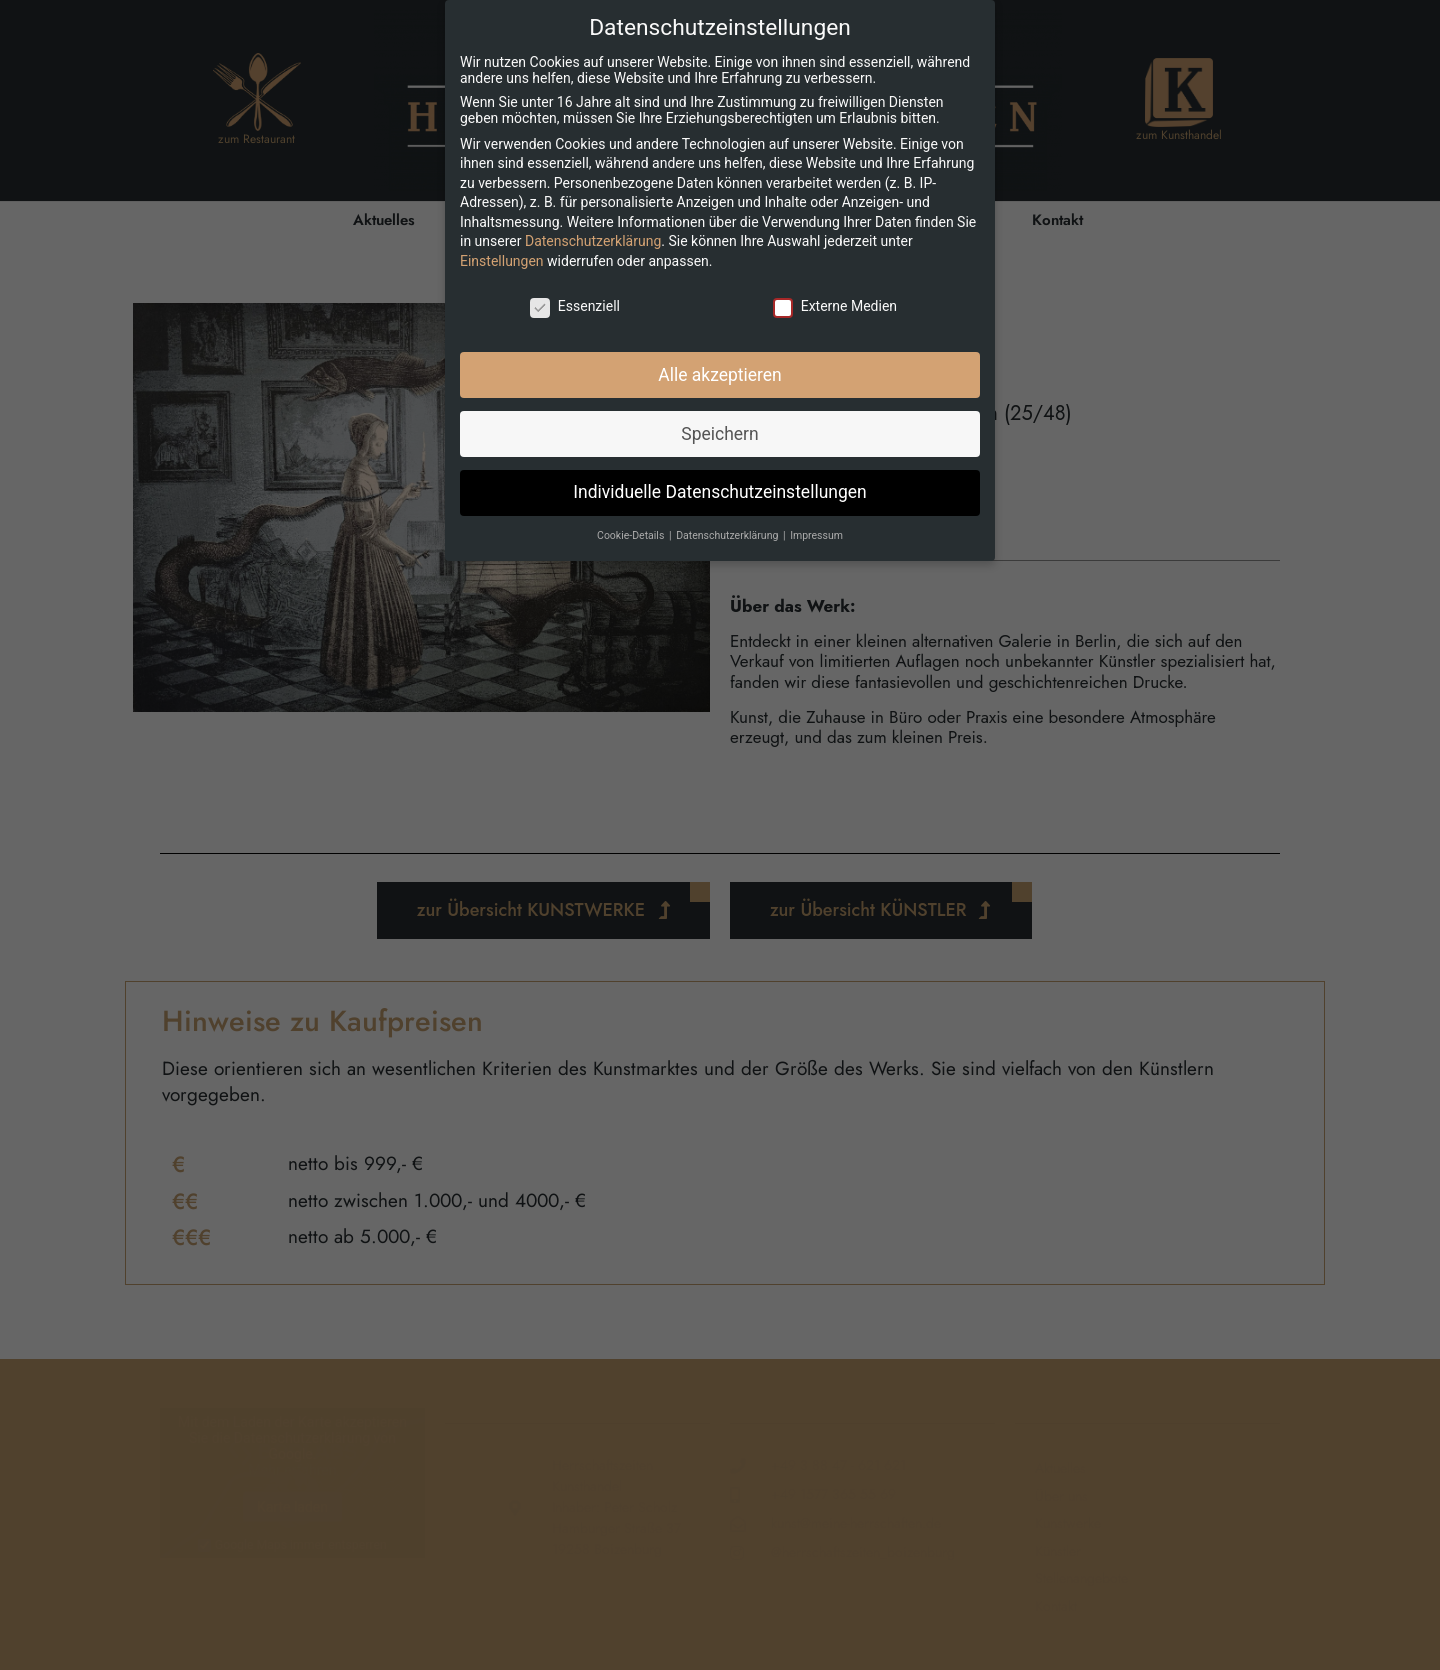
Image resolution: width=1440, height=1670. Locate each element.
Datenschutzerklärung (593, 241)
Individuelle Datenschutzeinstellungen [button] (719, 492)
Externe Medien (835, 306)
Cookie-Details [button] (632, 535)
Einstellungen (502, 261)
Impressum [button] (816, 535)
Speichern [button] (719, 434)
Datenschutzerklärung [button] (728, 535)
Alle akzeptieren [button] (720, 375)
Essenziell (575, 306)
